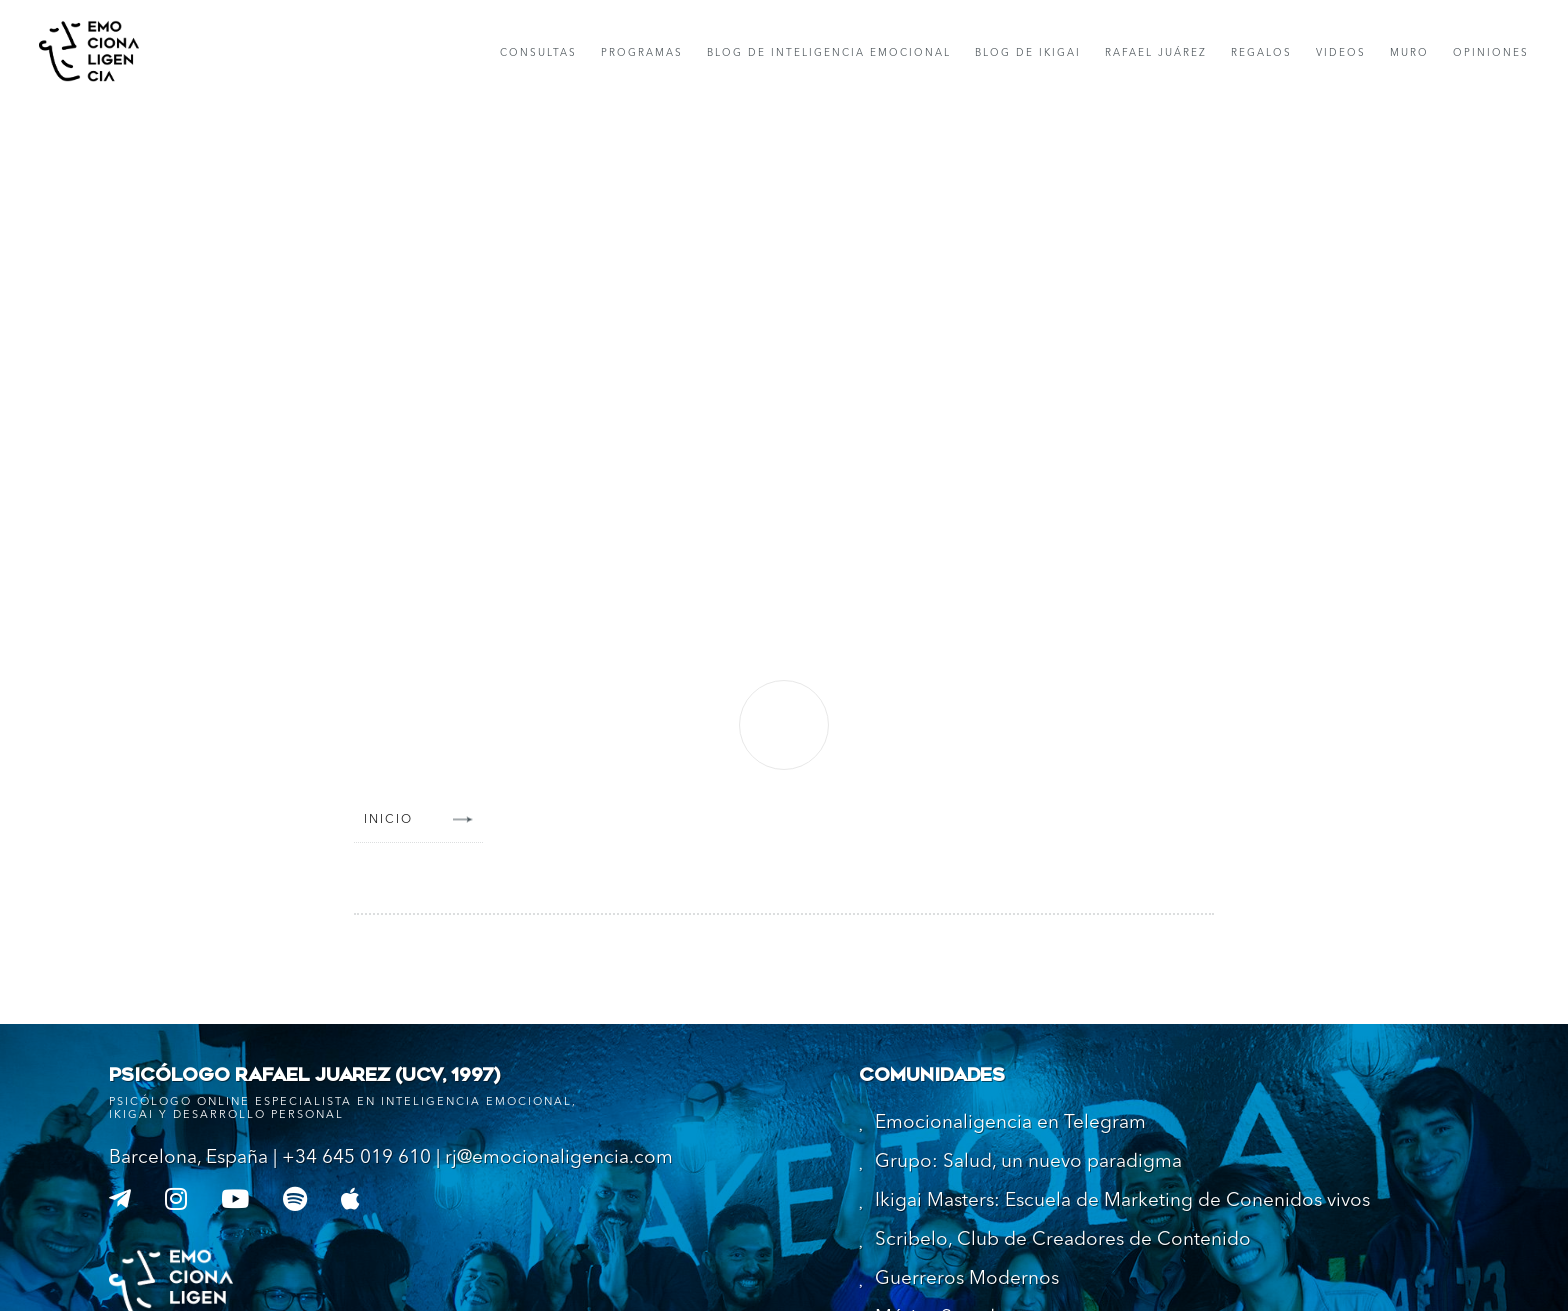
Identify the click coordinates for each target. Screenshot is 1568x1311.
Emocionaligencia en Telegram (1010, 1123)
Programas (642, 53)
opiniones (1491, 53)
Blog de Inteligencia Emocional (829, 53)
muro (1409, 53)
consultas (538, 53)
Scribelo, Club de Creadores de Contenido (1063, 1240)
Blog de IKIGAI (1028, 53)
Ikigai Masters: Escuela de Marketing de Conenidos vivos (1122, 1201)
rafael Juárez (1156, 53)
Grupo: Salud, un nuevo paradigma (1028, 1162)
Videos (1341, 53)
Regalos (1261, 53)
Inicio (388, 820)
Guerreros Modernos (967, 1279)
